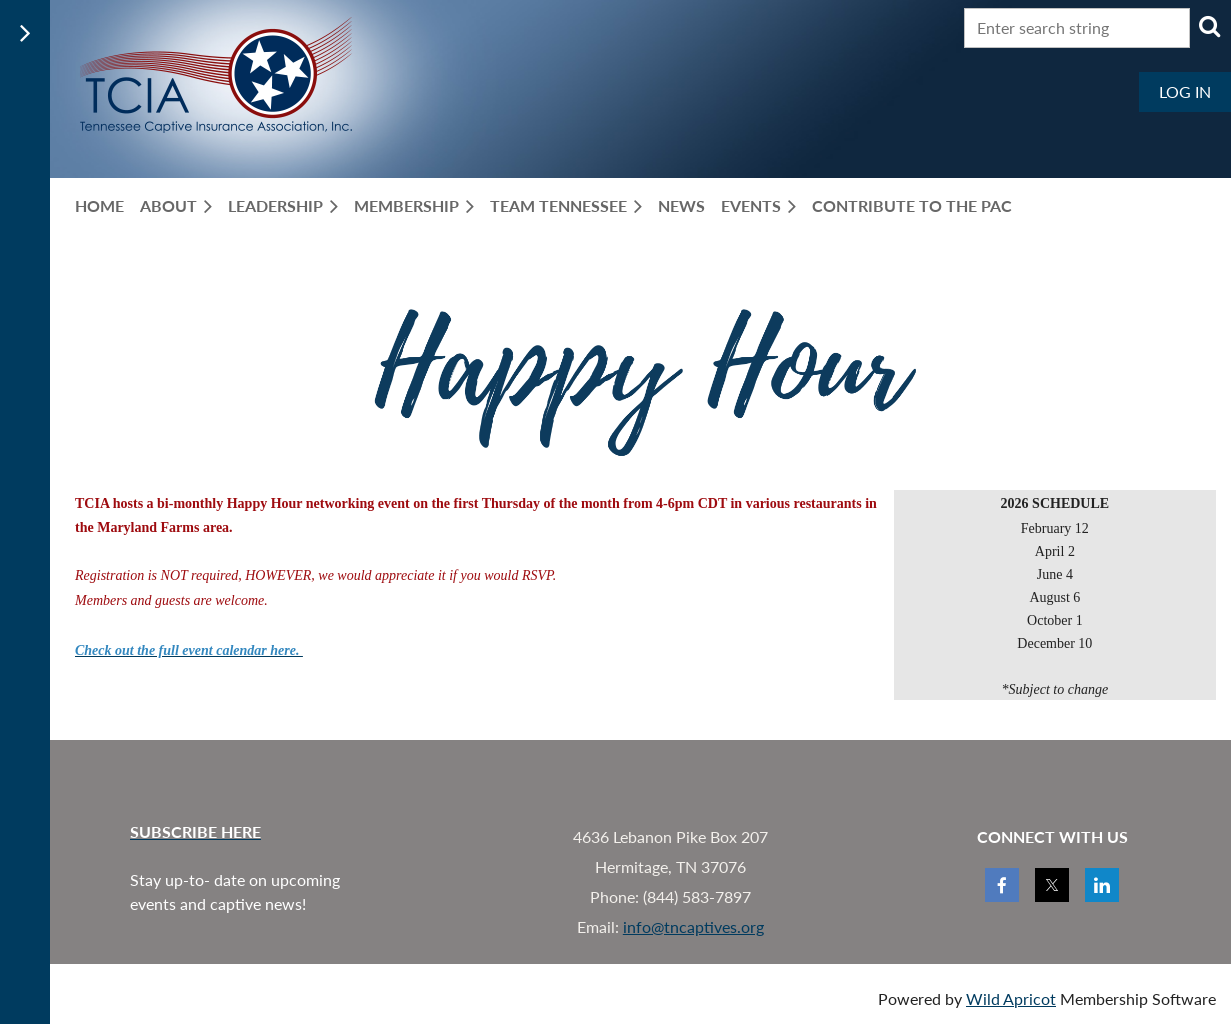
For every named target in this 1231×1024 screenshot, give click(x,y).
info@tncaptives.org (693, 926)
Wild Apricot (1011, 998)
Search (1209, 26)
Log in (1185, 91)
